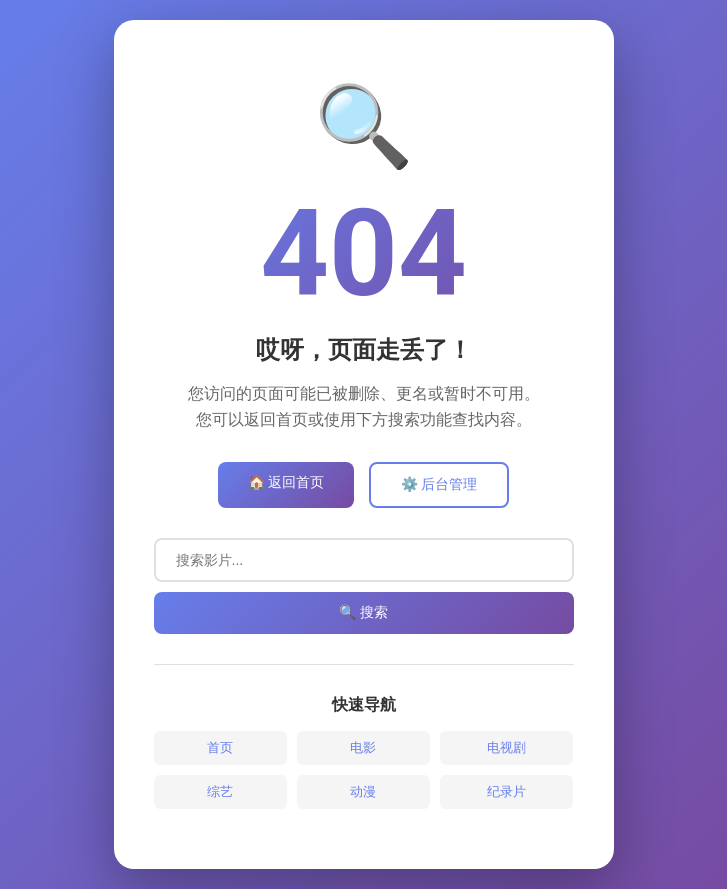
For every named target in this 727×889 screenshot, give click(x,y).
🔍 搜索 (363, 612)
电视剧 (506, 747)
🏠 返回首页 (286, 482)
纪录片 (506, 791)
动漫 (363, 791)
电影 (363, 747)
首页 (220, 747)
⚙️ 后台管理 (439, 484)
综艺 (220, 791)
